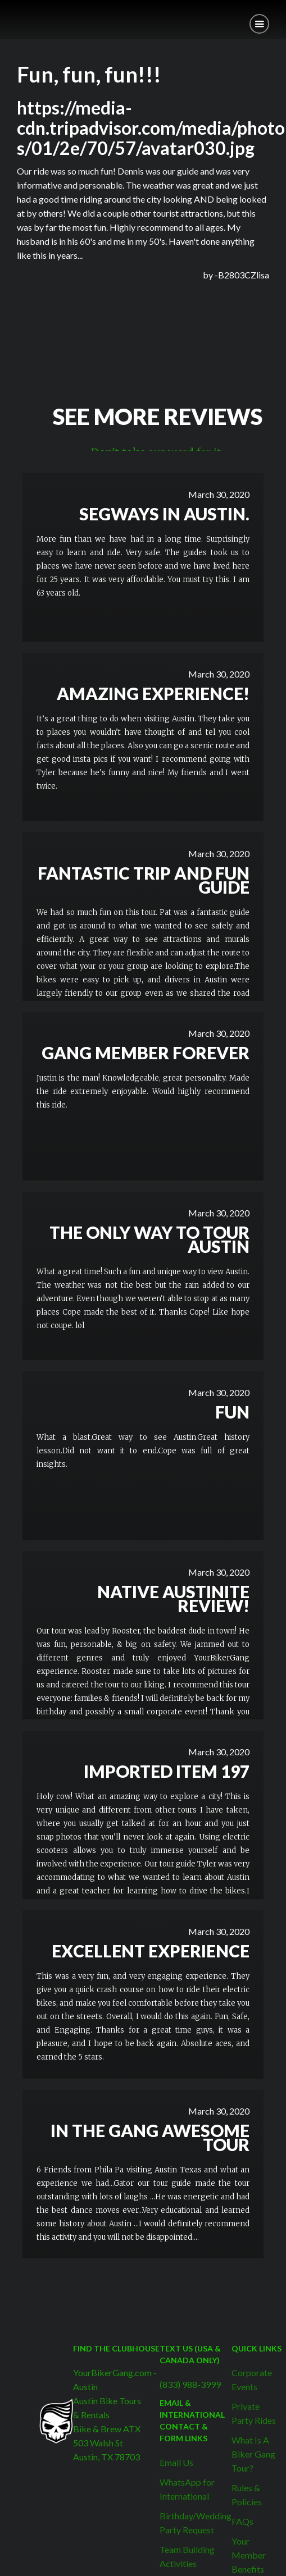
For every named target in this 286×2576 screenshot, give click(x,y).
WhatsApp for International (187, 2489)
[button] (259, 24)
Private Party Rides (253, 2413)
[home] (8, 15)
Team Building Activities (187, 2556)
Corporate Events (251, 2379)
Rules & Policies (246, 2494)
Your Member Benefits (248, 2555)
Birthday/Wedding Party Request (195, 2522)
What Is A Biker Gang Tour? (253, 2454)
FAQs (242, 2521)
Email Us (176, 2462)
